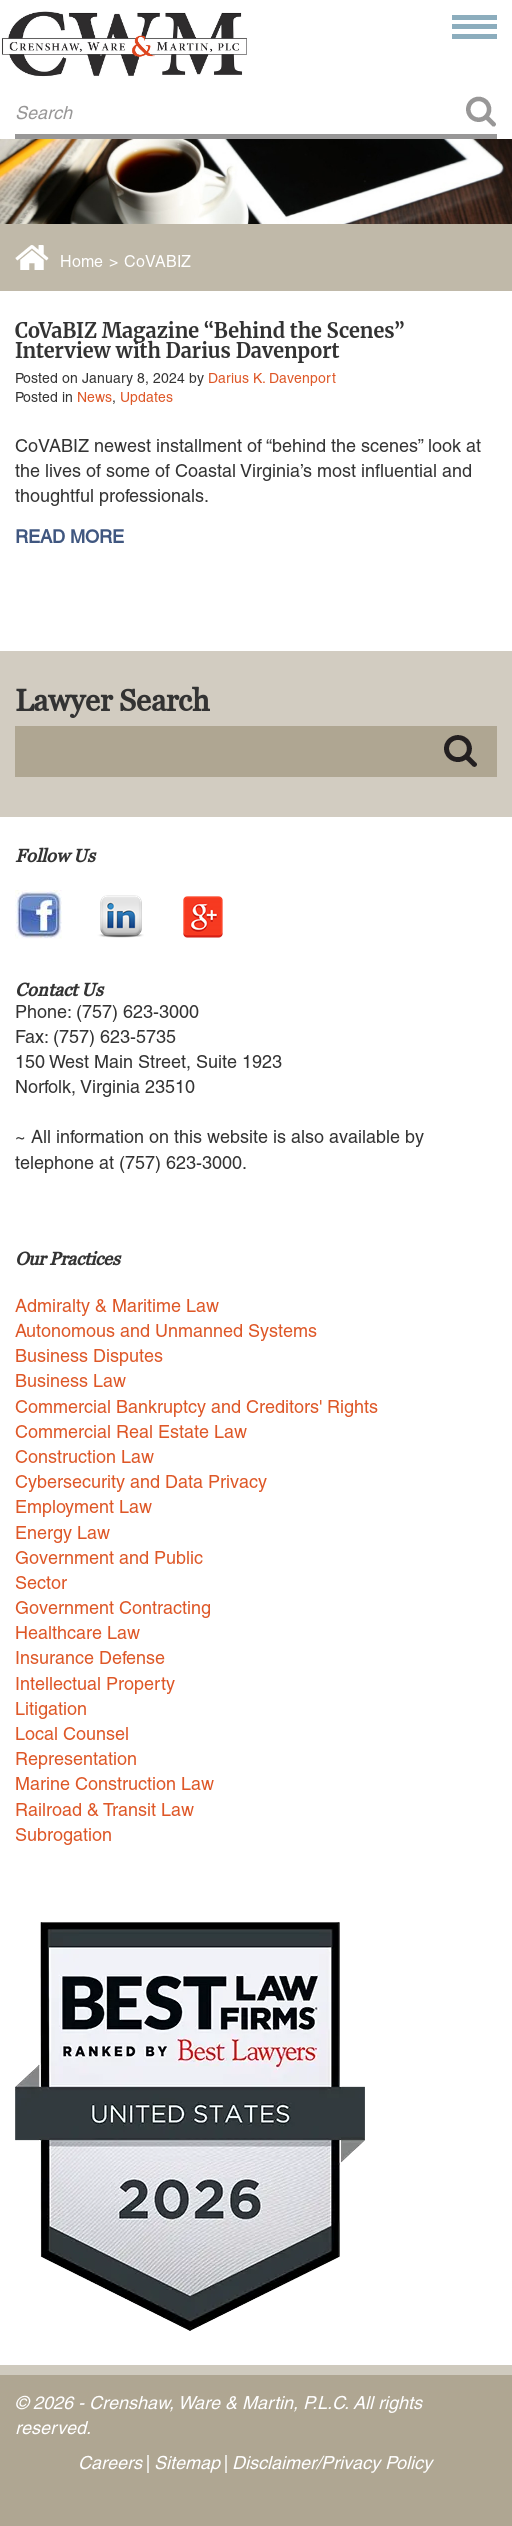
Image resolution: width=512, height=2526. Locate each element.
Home (81, 261)
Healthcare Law (77, 1632)
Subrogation (63, 1834)
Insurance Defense (90, 1657)
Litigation (51, 1708)
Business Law (70, 1380)
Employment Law (83, 1506)
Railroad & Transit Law (104, 1809)
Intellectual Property (95, 1683)
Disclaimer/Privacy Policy (332, 2462)
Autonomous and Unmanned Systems (166, 1330)
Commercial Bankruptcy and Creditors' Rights (196, 1406)
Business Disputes (89, 1355)
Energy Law (62, 1532)
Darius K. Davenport (272, 378)
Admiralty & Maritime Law (117, 1305)
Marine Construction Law (114, 1783)
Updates (146, 397)
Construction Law (84, 1456)
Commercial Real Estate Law (131, 1431)
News (94, 397)
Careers (110, 2462)
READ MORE (69, 537)
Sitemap (187, 2462)
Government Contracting (113, 1607)
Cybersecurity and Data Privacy (141, 1481)
